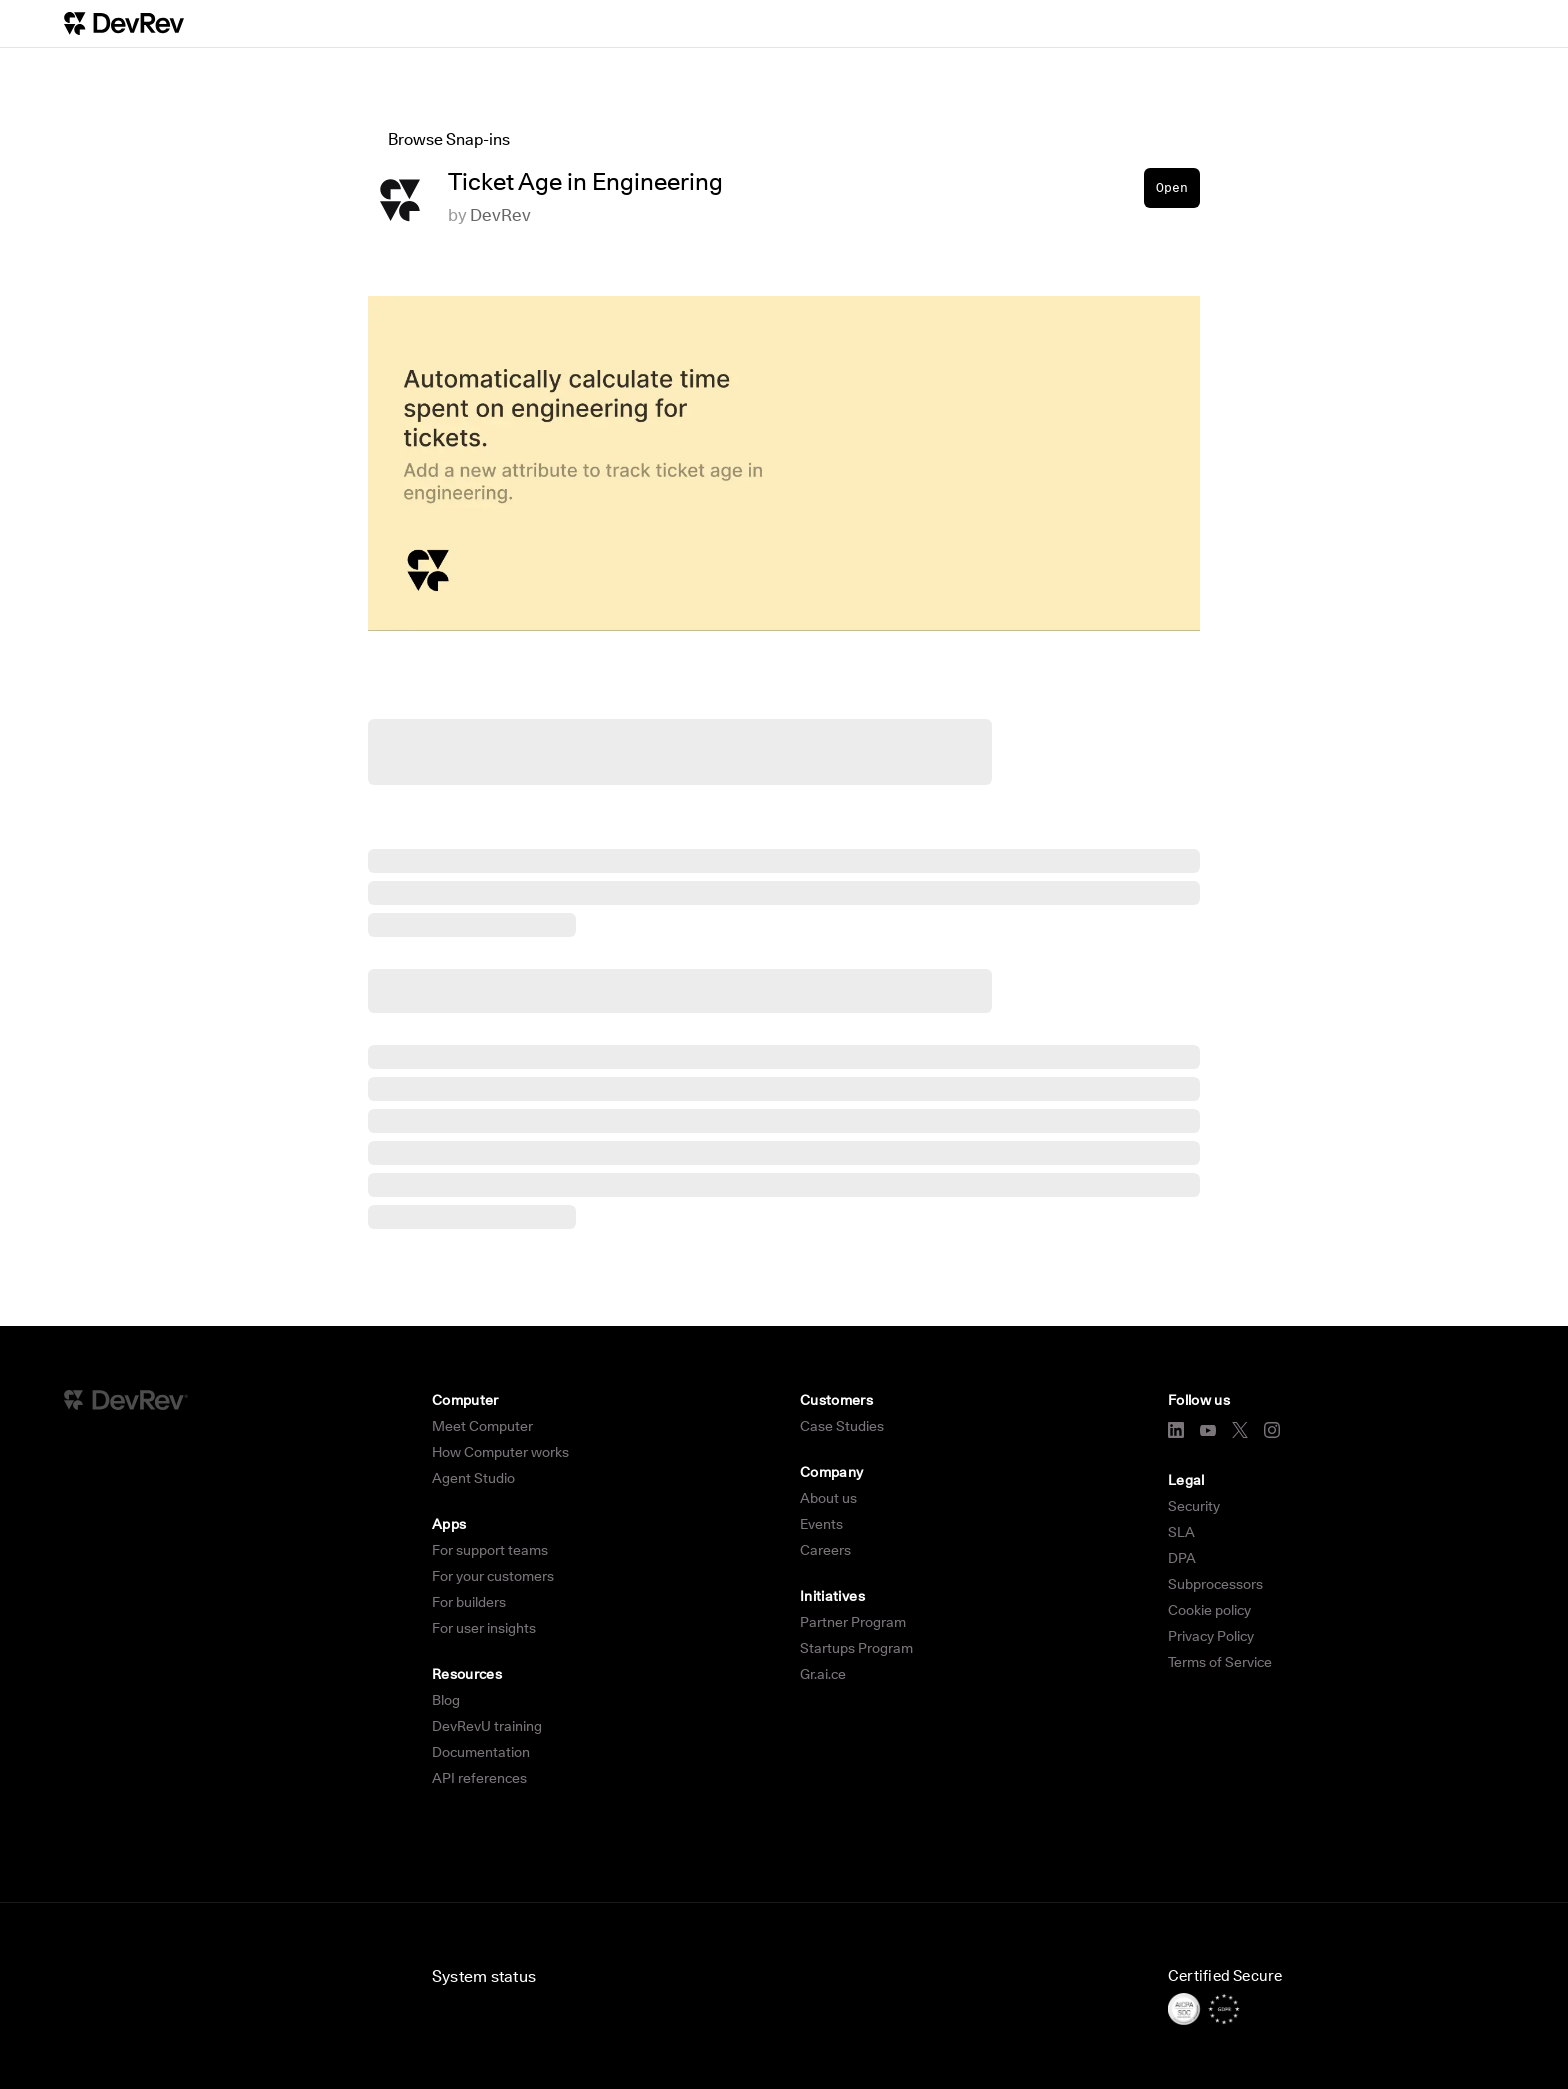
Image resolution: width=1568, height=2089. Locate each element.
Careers (825, 1550)
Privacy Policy (1211, 1636)
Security (1194, 1506)
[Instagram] (1272, 1430)
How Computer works (500, 1452)
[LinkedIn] (1176, 1430)
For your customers (493, 1576)
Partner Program (853, 1622)
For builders (469, 1602)
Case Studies (842, 1426)
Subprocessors (1215, 1584)
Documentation (481, 1752)
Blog (446, 1700)
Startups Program (856, 1648)
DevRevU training (487, 1726)
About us (828, 1498)
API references (479, 1778)
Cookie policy (1209, 1610)
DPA (1182, 1558)
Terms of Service (1220, 1662)
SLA (1181, 1532)
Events (821, 1524)
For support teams (490, 1550)
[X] (1240, 1430)
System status (484, 1976)
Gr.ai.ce (823, 1674)
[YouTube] (1208, 1430)
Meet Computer (482, 1426)
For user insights (484, 1628)
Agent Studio (473, 1478)
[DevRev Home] (124, 23)
